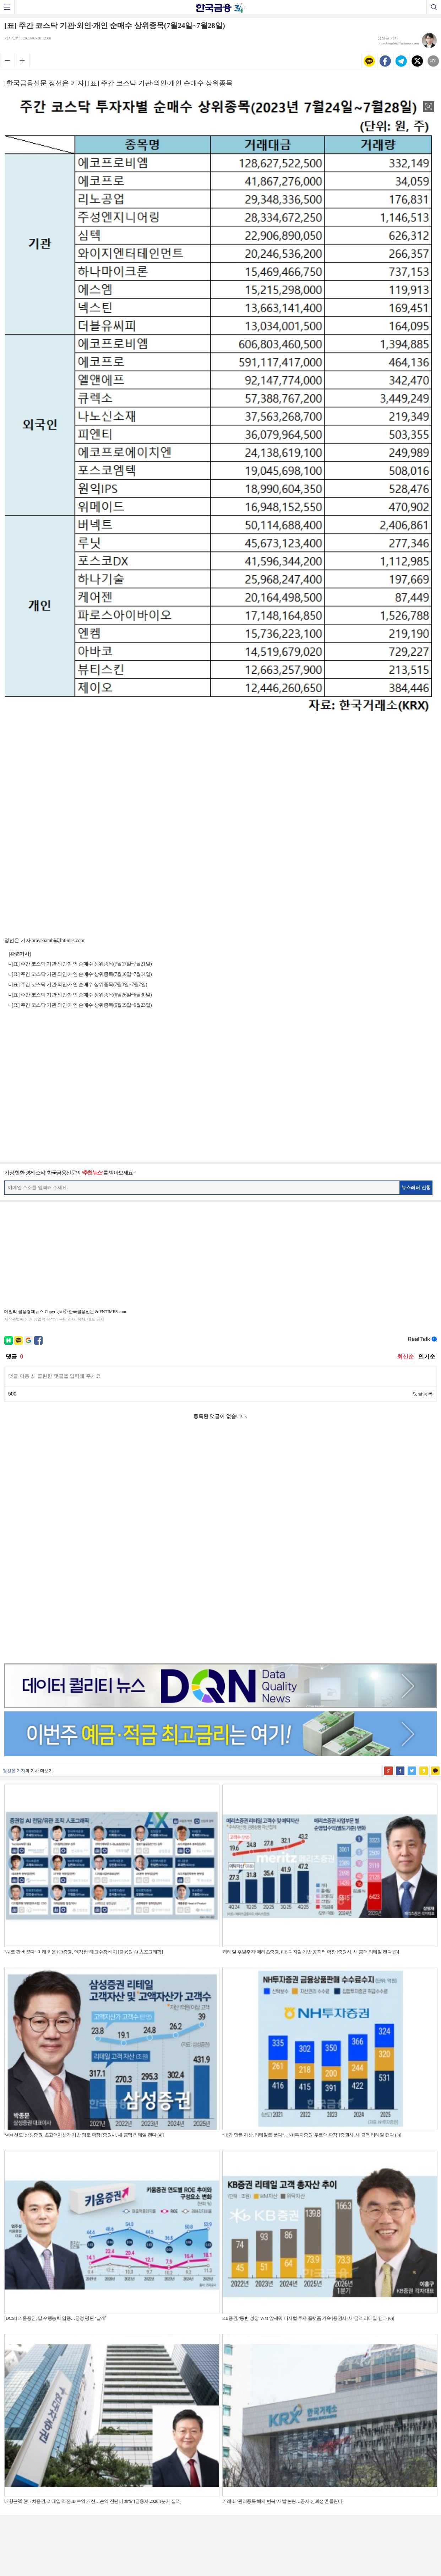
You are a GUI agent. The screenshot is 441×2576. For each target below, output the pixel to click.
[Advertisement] (220, 763)
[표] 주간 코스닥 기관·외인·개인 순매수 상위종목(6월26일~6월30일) (82, 994)
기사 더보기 (42, 1545)
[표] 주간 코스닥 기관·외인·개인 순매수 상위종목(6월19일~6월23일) (82, 1005)
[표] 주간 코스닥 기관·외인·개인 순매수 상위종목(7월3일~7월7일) (79, 984)
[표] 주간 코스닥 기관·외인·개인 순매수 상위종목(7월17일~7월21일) (82, 964)
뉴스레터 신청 (416, 1187)
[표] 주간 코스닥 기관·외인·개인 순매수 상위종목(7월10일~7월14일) (82, 974)
